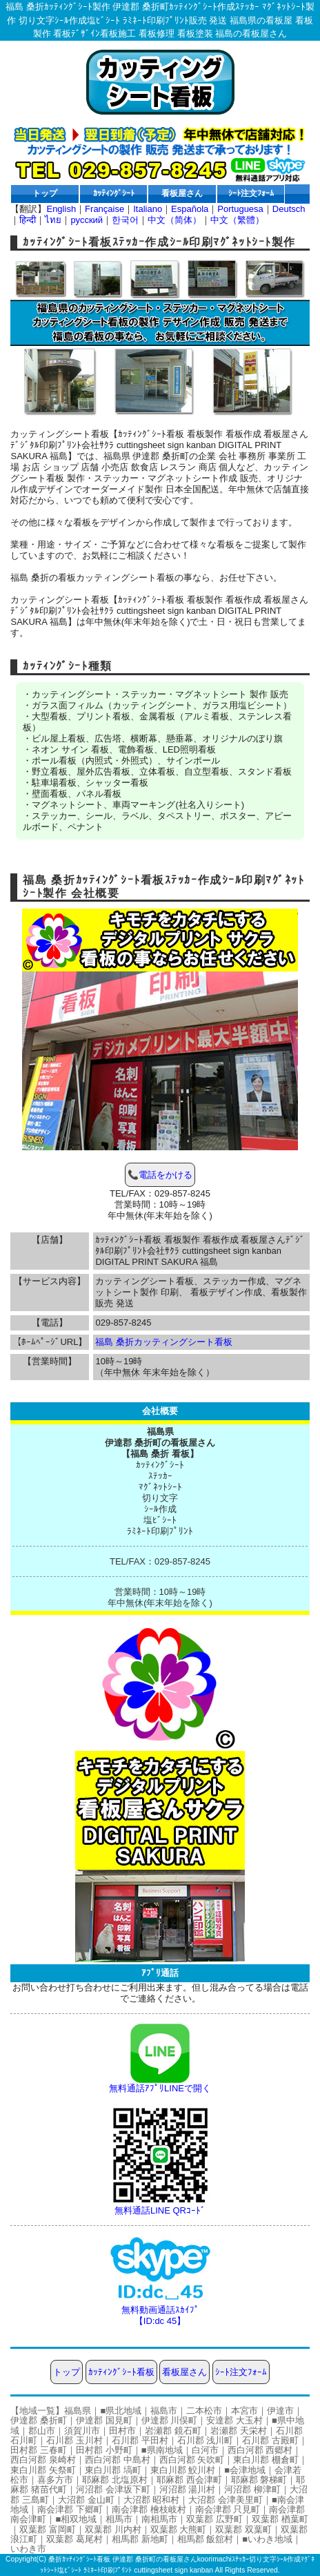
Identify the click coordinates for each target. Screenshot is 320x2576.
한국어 (125, 220)
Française (104, 209)
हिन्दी (27, 220)
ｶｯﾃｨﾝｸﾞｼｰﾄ (113, 192)
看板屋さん (182, 192)
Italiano (147, 209)
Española (189, 209)
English (61, 209)
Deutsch (289, 209)
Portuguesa (240, 209)
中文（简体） (174, 220)
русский (86, 220)
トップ (44, 192)
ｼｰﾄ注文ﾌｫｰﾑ (251, 192)
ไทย (53, 220)
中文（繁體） (237, 220)
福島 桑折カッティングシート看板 (163, 1342)
